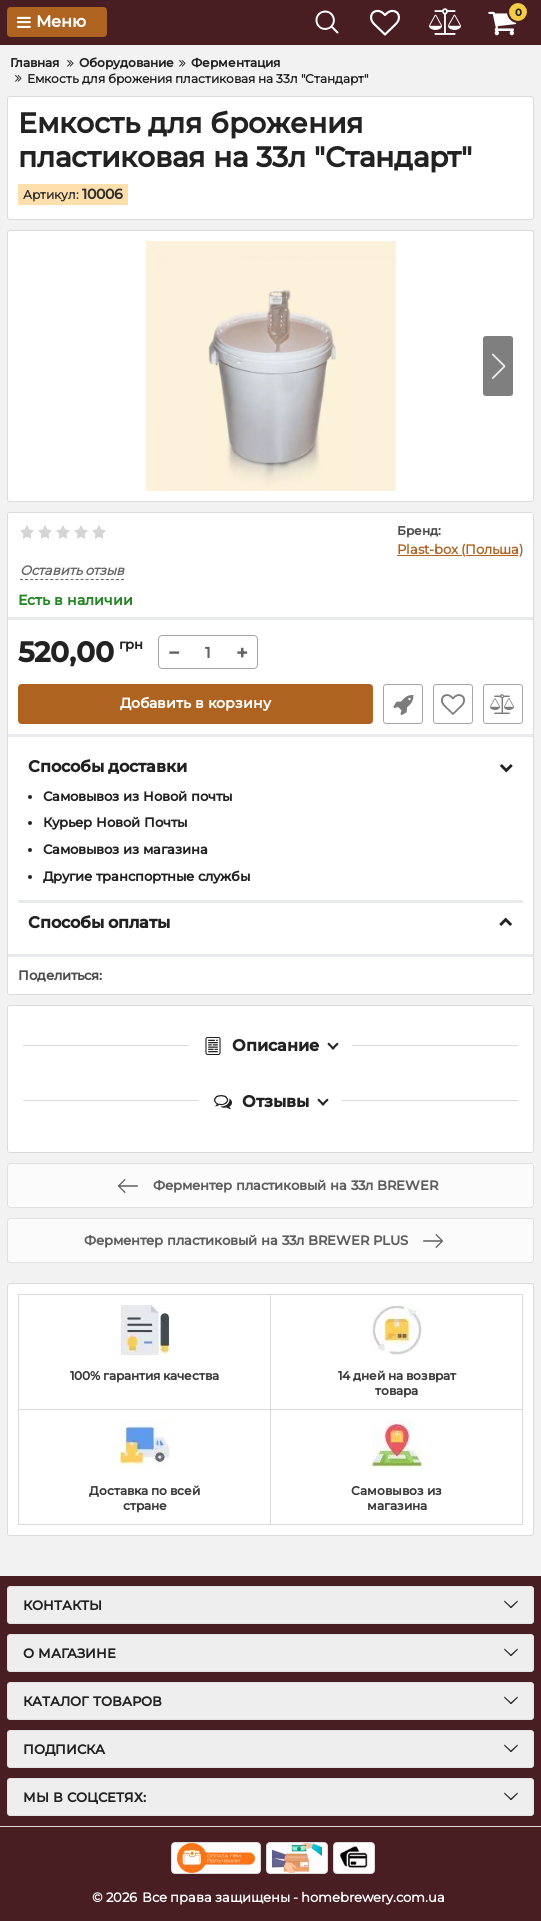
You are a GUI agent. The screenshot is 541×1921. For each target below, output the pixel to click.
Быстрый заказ (403, 704)
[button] (498, 365)
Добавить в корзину (195, 704)
